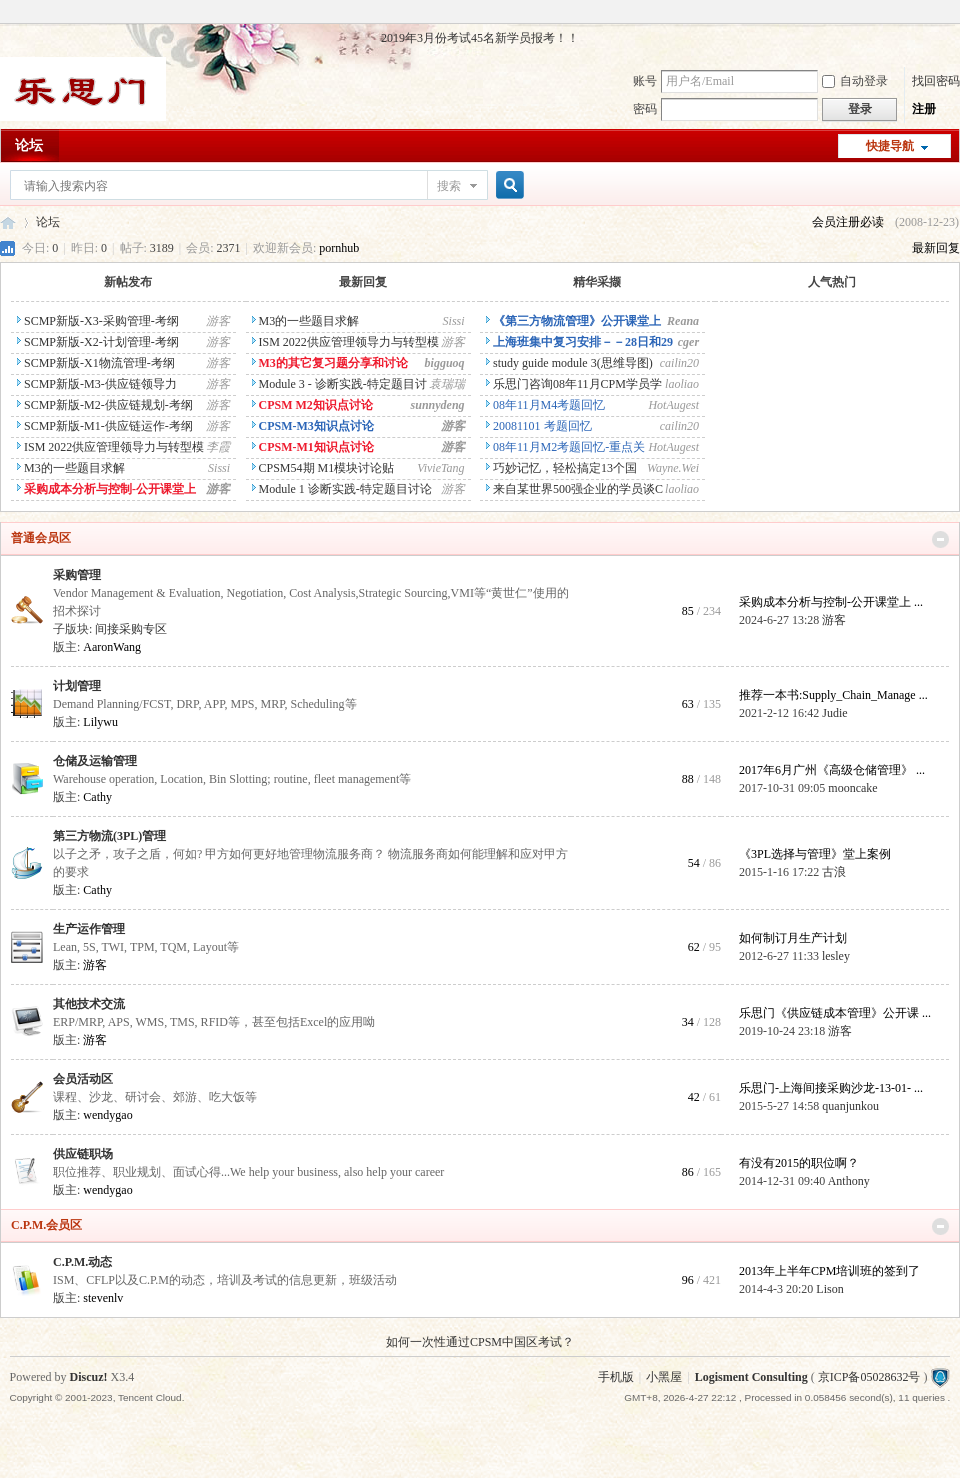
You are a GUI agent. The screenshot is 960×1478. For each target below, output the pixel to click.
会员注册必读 (848, 222)
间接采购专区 (131, 629)
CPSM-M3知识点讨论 (313, 426)
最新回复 (936, 248)
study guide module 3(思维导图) (569, 363)
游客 (834, 620)
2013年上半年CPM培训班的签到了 (829, 1271)
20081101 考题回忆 (539, 426)
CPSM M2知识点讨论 (312, 405)
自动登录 (855, 81)
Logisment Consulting (751, 1377)
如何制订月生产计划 (793, 938)
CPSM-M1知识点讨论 (313, 447)
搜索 (449, 186)
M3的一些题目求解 (71, 468)
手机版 (616, 1377)
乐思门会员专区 (8, 222)
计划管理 (77, 686)
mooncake (852, 788)
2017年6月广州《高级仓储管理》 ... (832, 770)
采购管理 (77, 575)
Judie (834, 713)
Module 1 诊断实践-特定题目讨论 (342, 489)
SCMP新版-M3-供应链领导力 (97, 384)
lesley (836, 956)
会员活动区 (83, 1079)
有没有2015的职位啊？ (799, 1163)
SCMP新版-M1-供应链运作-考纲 (105, 426)
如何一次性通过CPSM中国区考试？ (480, 1342)
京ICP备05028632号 (869, 1377)
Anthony (849, 1181)
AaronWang (112, 647)
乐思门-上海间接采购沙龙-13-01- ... (831, 1088)
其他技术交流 (89, 1004)
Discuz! (89, 1377)
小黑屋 (664, 1377)
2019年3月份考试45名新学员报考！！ (480, 38)
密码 (645, 109)
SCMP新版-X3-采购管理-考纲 (98, 321)
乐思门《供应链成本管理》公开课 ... (835, 1013)
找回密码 (936, 81)
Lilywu (100, 722)
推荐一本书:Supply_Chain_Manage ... (833, 695)
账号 (645, 81)
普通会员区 (41, 538)
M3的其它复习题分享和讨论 (330, 363)
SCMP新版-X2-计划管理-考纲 (98, 342)
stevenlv (103, 1298)
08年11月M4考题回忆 (545, 405)
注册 (924, 109)
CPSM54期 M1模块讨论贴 (323, 468)
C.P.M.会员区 (46, 1225)
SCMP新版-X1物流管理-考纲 (96, 363)
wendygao (107, 1115)
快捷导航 (890, 146)
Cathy (97, 797)
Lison (829, 1289)
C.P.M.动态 (82, 1262)
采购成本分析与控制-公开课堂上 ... (831, 602)
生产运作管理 (89, 929)
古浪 (834, 872)
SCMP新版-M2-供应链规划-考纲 (105, 405)
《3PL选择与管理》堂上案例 (815, 854)
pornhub (339, 248)
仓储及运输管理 (95, 761)
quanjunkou (850, 1106)
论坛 (29, 145)
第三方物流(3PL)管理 (109, 836)
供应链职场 (83, 1154)
